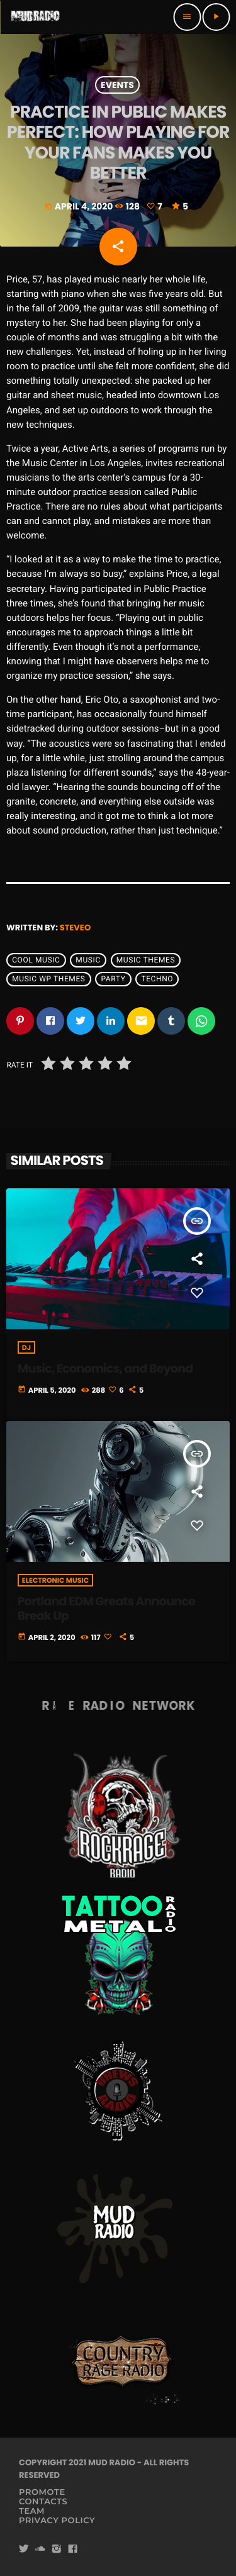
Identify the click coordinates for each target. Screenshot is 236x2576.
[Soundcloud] (40, 2549)
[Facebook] (73, 2549)
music (88, 960)
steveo (75, 928)
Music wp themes (48, 978)
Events (117, 85)
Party (113, 978)
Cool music (36, 960)
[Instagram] (57, 2549)
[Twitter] (24, 2549)
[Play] (216, 17)
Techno (157, 978)
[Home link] (35, 17)
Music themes (145, 960)
